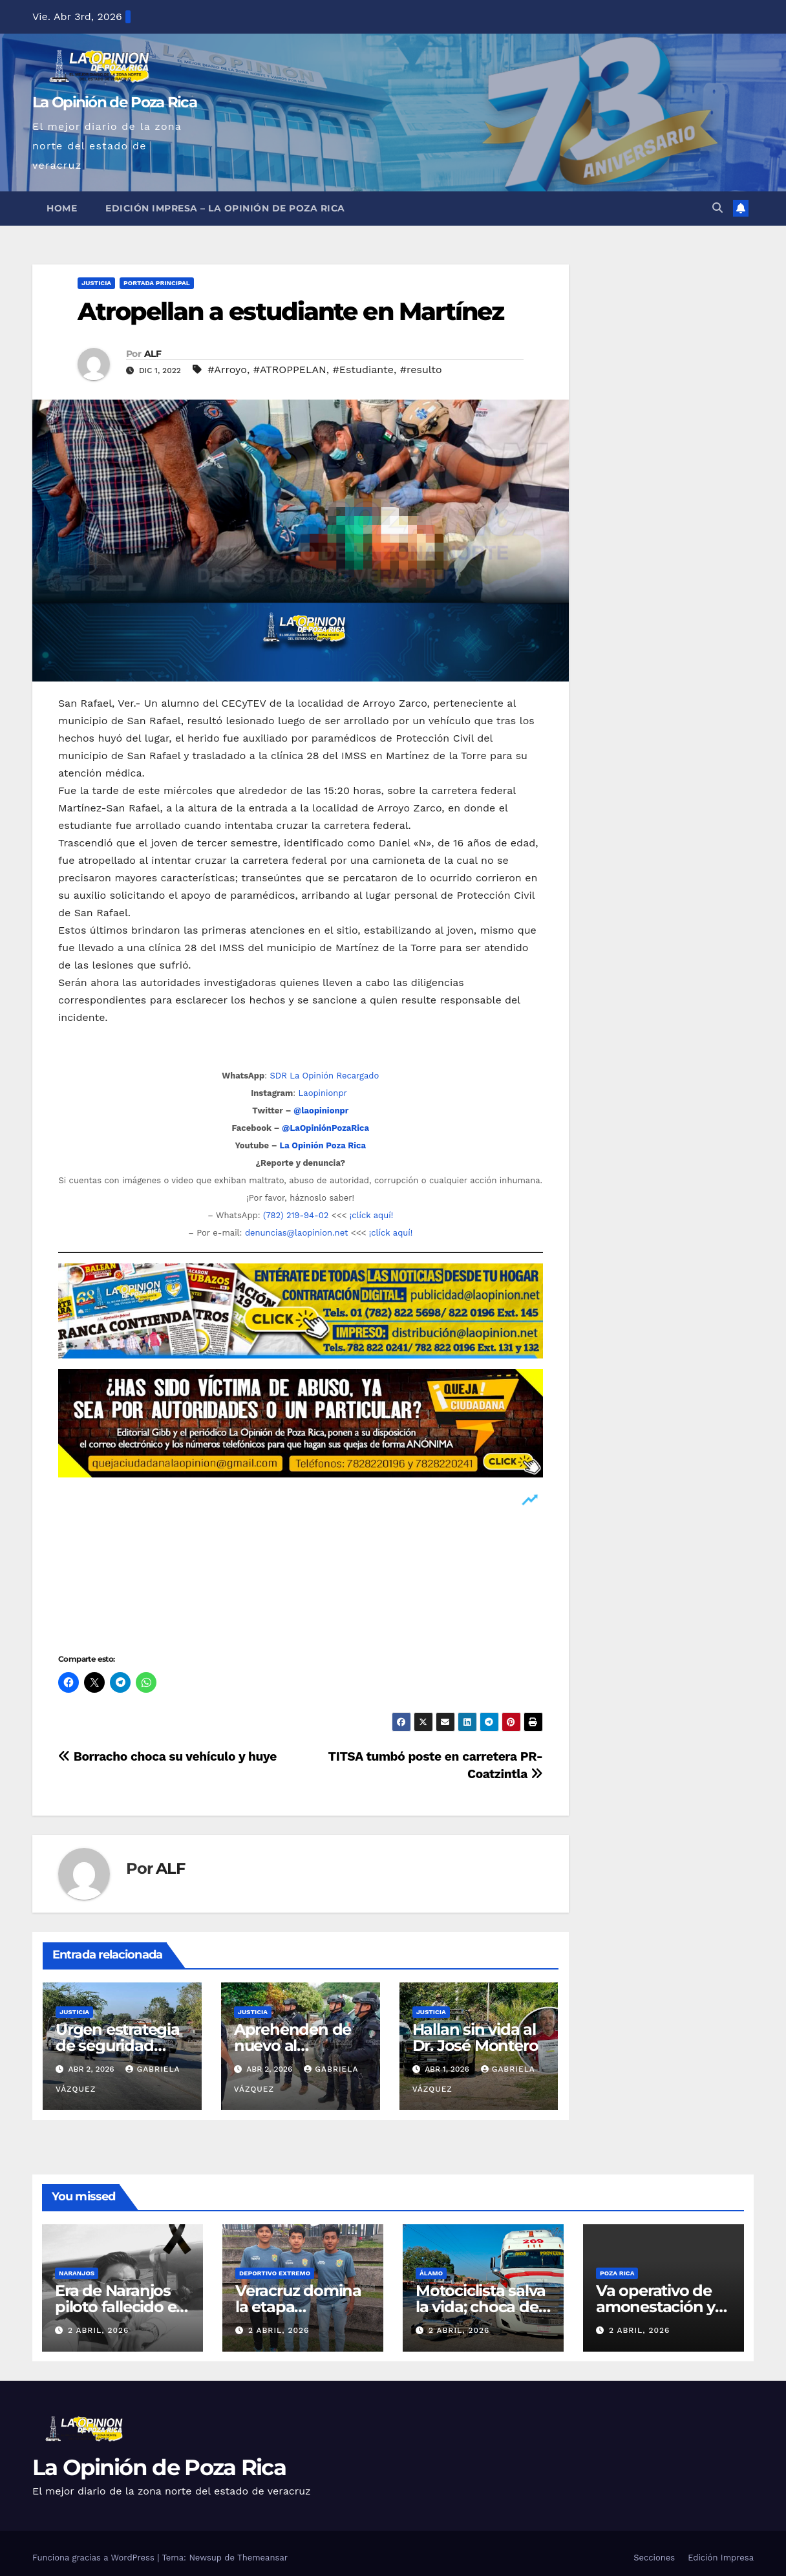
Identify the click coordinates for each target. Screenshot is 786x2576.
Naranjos (76, 2273)
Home (62, 208)
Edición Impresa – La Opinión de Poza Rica (225, 208)
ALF (152, 354)
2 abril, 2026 (98, 2330)
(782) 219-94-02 (295, 1215)
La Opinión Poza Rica (322, 1145)
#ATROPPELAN (289, 369)
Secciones (654, 2557)
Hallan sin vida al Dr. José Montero (475, 2037)
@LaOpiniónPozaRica (325, 1128)
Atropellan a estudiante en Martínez (291, 311)
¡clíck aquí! (371, 1215)
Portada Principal (156, 282)
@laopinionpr (320, 1110)
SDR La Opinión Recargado (324, 1075)
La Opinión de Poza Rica (114, 102)
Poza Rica (617, 2273)
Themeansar (262, 2557)
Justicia (96, 282)
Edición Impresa (721, 2557)
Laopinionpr (324, 1093)
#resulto (421, 369)
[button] (717, 208)
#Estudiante (363, 369)
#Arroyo (227, 369)
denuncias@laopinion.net (296, 1233)
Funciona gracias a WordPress (94, 2557)
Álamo (431, 2273)
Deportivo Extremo (274, 2273)
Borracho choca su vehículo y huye (167, 1756)
